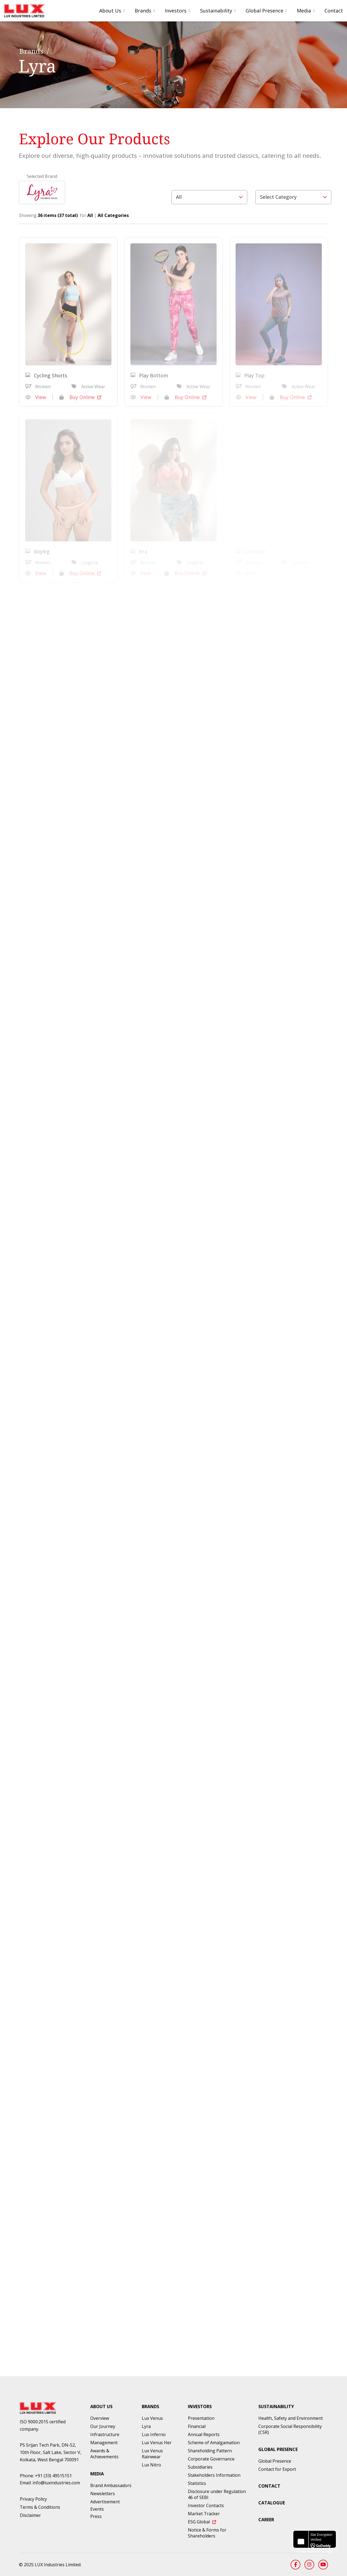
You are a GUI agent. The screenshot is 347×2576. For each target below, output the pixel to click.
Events (97, 2509)
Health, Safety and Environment (290, 2418)
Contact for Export (277, 2469)
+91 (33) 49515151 (53, 2476)
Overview (99, 2418)
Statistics (197, 2483)
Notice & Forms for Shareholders (207, 2533)
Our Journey (102, 2426)
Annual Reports (204, 2434)
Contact (333, 10)
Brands (143, 10)
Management (104, 2443)
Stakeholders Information (214, 2475)
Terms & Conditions (40, 2507)
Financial (196, 2426)
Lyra (146, 2426)
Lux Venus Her (157, 2443)
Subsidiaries (200, 2467)
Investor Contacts (206, 2505)
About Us (110, 10)
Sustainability (216, 10)
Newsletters (102, 2494)
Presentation (201, 2418)
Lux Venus (152, 2418)
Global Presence (264, 10)
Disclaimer (30, 2515)
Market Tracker (204, 2514)
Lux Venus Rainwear (152, 2454)
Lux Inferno (154, 2434)
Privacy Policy (33, 2499)
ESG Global (202, 2522)
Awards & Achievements (104, 2454)
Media (304, 10)
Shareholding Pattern (210, 2451)
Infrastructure (104, 2434)
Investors (176, 10)
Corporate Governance (211, 2459)
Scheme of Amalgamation (214, 2443)
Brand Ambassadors (110, 2485)
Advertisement (105, 2502)
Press (96, 2516)
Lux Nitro (151, 2465)
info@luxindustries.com (56, 2483)
